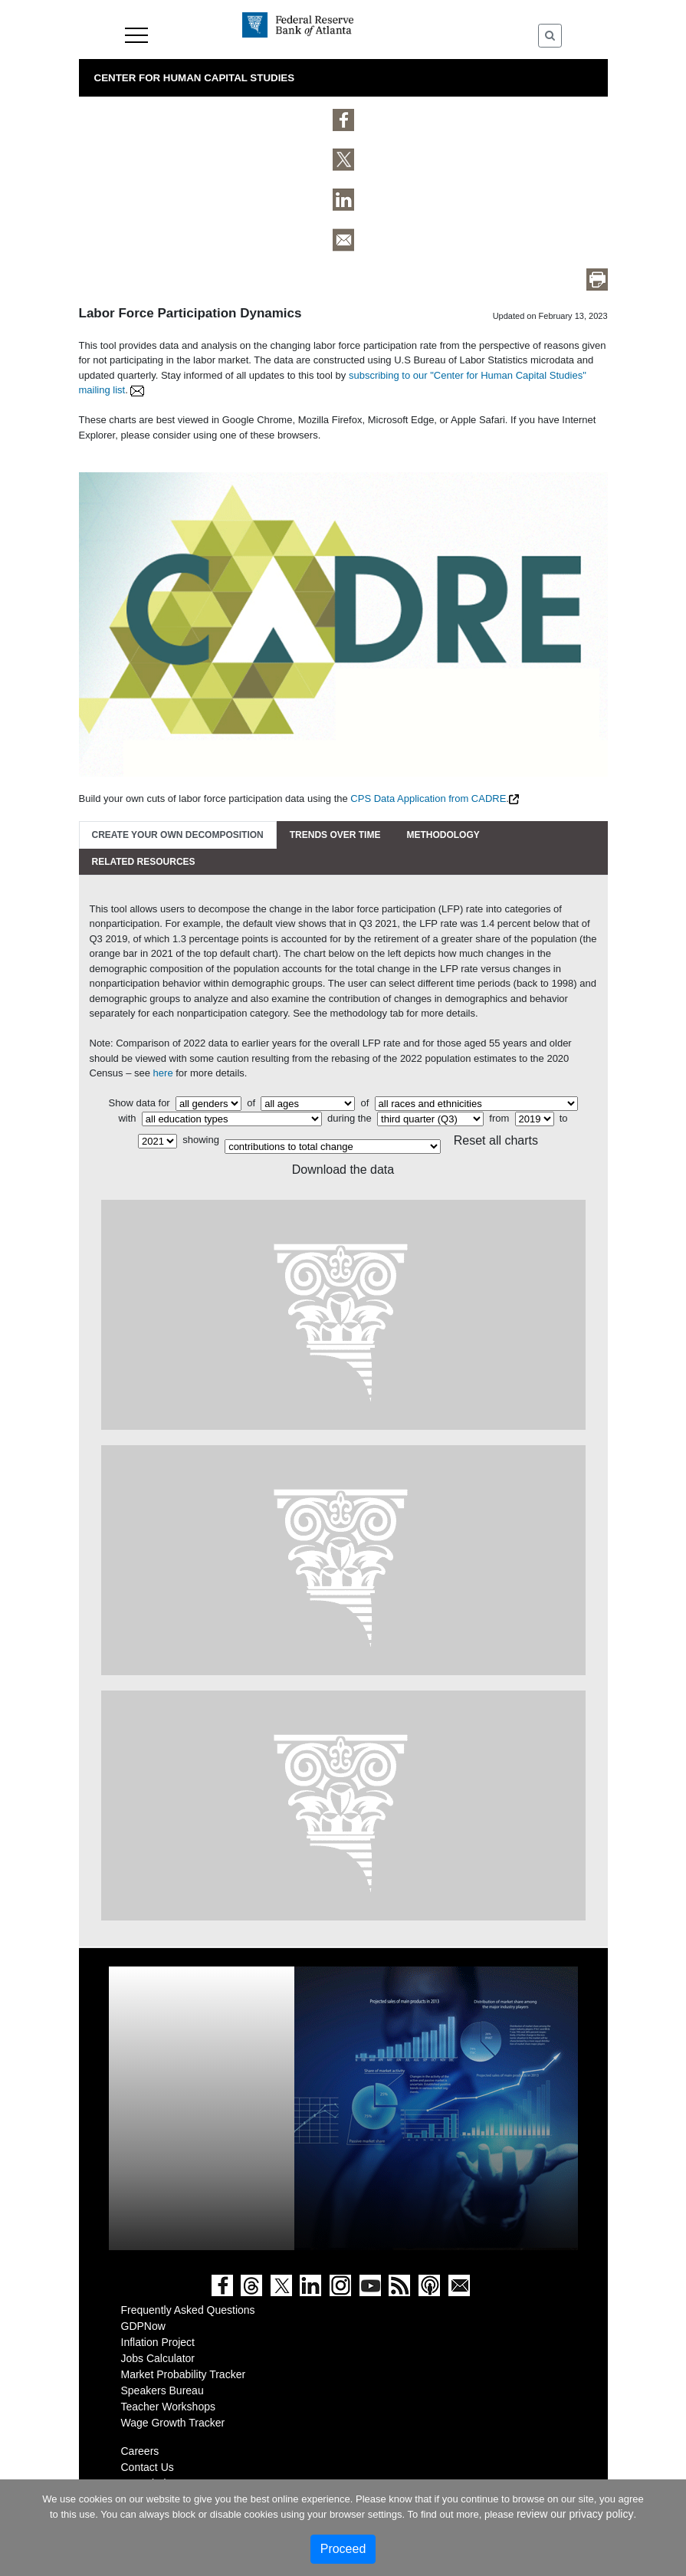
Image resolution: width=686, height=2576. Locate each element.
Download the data (343, 1169)
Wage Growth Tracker (173, 2423)
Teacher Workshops (168, 2406)
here (163, 1073)
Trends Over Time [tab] (335, 835)
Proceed (343, 2548)
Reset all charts (496, 1140)
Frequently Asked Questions (188, 2310)
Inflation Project (158, 2342)
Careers (140, 2451)
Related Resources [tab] (143, 861)
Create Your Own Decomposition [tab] (178, 835)
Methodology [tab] (442, 835)
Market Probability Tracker (183, 2374)
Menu (136, 35)
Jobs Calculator (158, 2358)
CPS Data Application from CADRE (428, 798)
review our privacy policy (575, 2514)
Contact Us (147, 2467)
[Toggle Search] (550, 36)
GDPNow (143, 2326)
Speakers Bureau (162, 2390)
